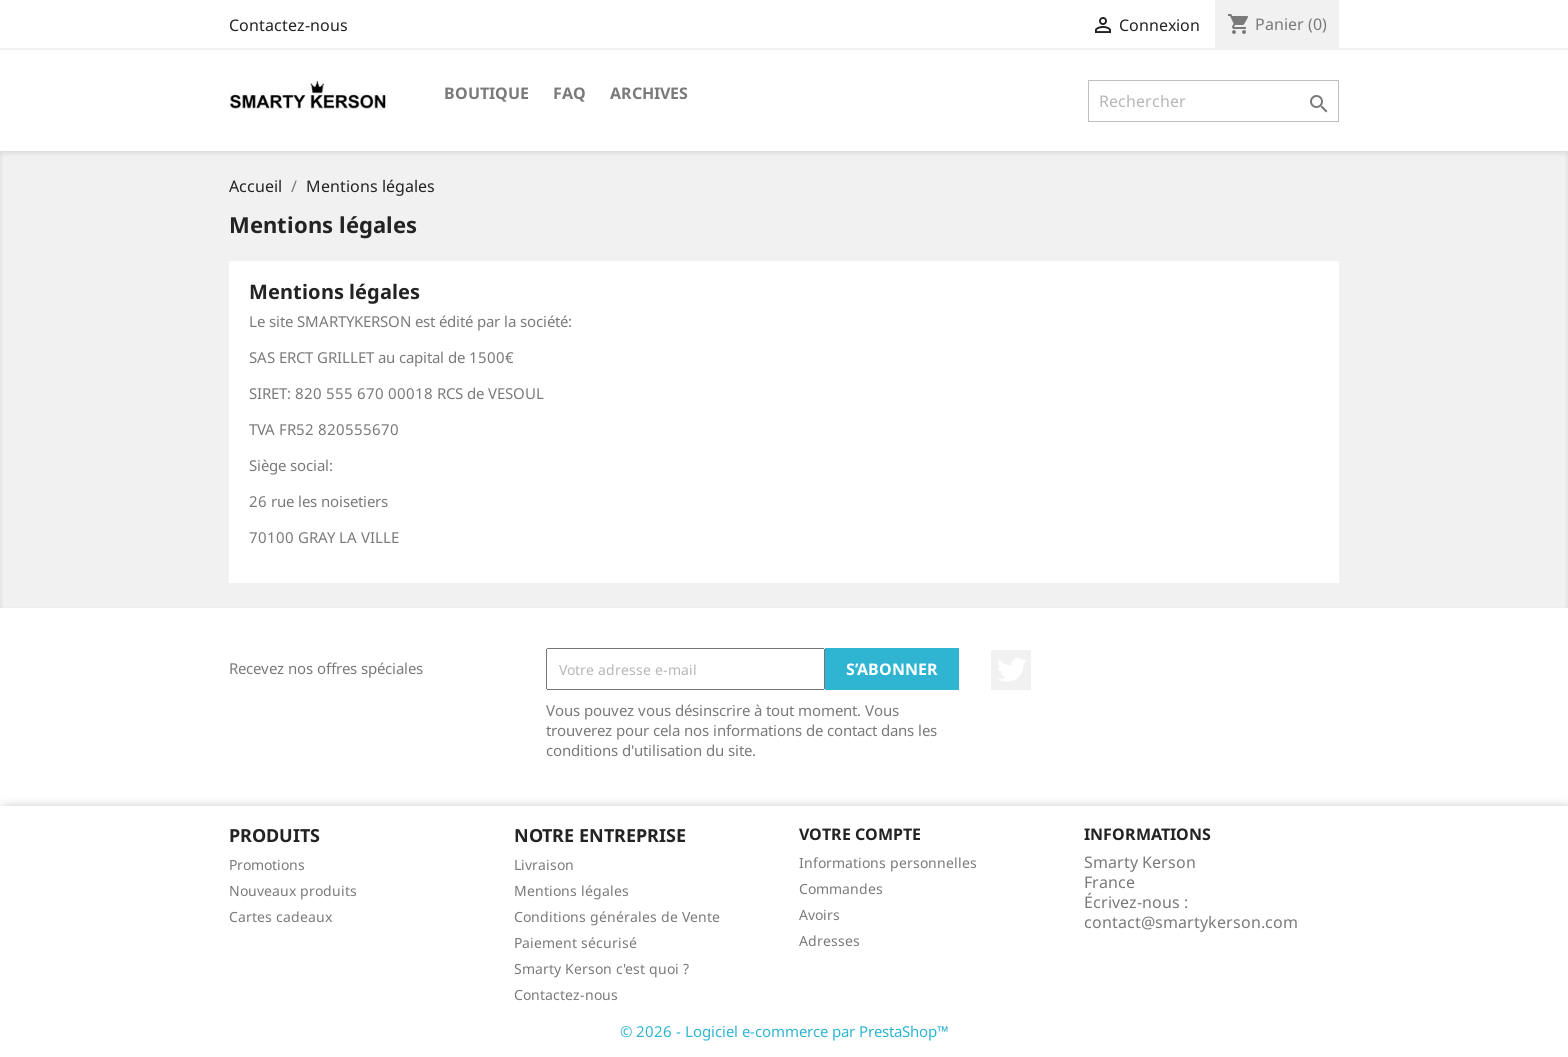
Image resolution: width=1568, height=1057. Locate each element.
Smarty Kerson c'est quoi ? (601, 968)
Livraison (544, 864)
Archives (649, 93)
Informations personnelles (888, 862)
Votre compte (860, 834)
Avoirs (819, 914)
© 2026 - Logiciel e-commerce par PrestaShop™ (784, 1031)
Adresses (829, 940)
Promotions (267, 864)
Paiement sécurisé (575, 942)
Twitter (1011, 670)
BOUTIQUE (486, 93)
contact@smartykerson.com (1191, 922)
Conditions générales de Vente (617, 916)
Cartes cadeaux (280, 916)
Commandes (841, 888)
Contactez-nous (288, 25)
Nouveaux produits (293, 890)
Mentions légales (571, 890)
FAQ (569, 93)
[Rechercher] (1213, 101)
